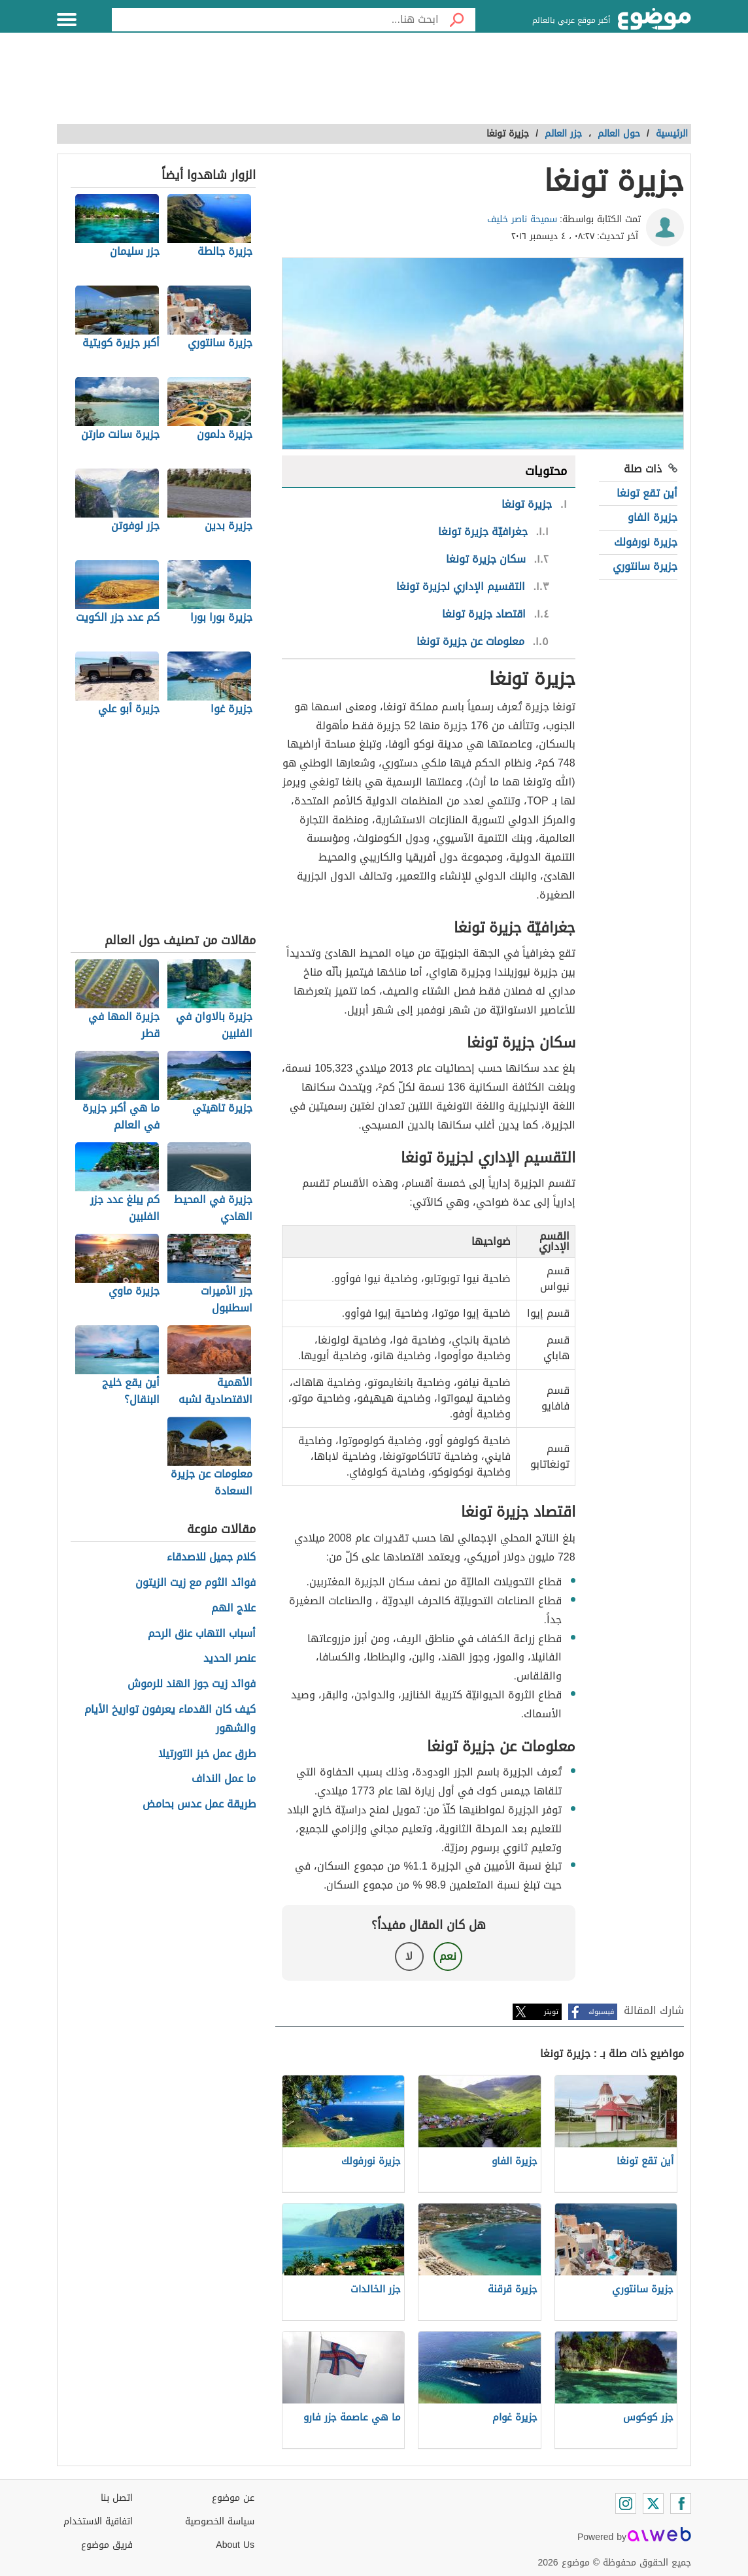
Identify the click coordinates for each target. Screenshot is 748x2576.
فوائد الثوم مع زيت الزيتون (195, 1583)
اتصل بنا (117, 2498)
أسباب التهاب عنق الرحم (202, 1634)
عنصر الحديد (229, 1658)
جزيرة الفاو (652, 517)
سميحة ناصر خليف (522, 219)
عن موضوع (233, 2498)
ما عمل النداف (224, 1779)
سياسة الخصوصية (219, 2521)
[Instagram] (625, 2503)
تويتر (551, 2012)
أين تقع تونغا (647, 493)
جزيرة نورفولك (645, 542)
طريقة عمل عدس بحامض (199, 1804)
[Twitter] (653, 2503)
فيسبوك (601, 2012)
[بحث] (457, 19)
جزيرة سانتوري (645, 566)
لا (409, 1956)
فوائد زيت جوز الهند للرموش (192, 1684)
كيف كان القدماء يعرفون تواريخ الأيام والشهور (170, 1719)
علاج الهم (233, 1608)
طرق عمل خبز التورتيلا (207, 1754)
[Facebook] (680, 2503)
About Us (235, 2545)
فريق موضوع (107, 2545)
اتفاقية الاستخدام (98, 2521)
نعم (447, 1956)
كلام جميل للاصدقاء (211, 1557)
